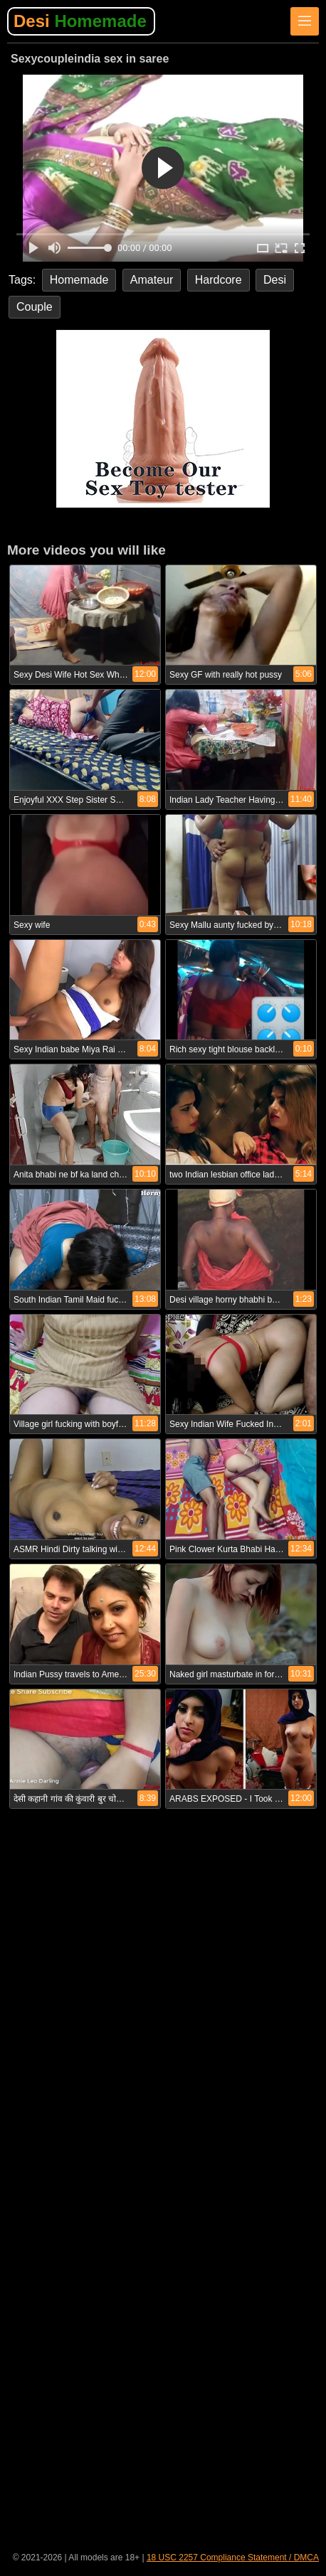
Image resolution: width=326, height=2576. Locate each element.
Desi (80, 21)
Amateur (151, 280)
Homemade (79, 280)
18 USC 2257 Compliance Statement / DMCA (233, 2557)
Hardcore (218, 280)
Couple (34, 307)
